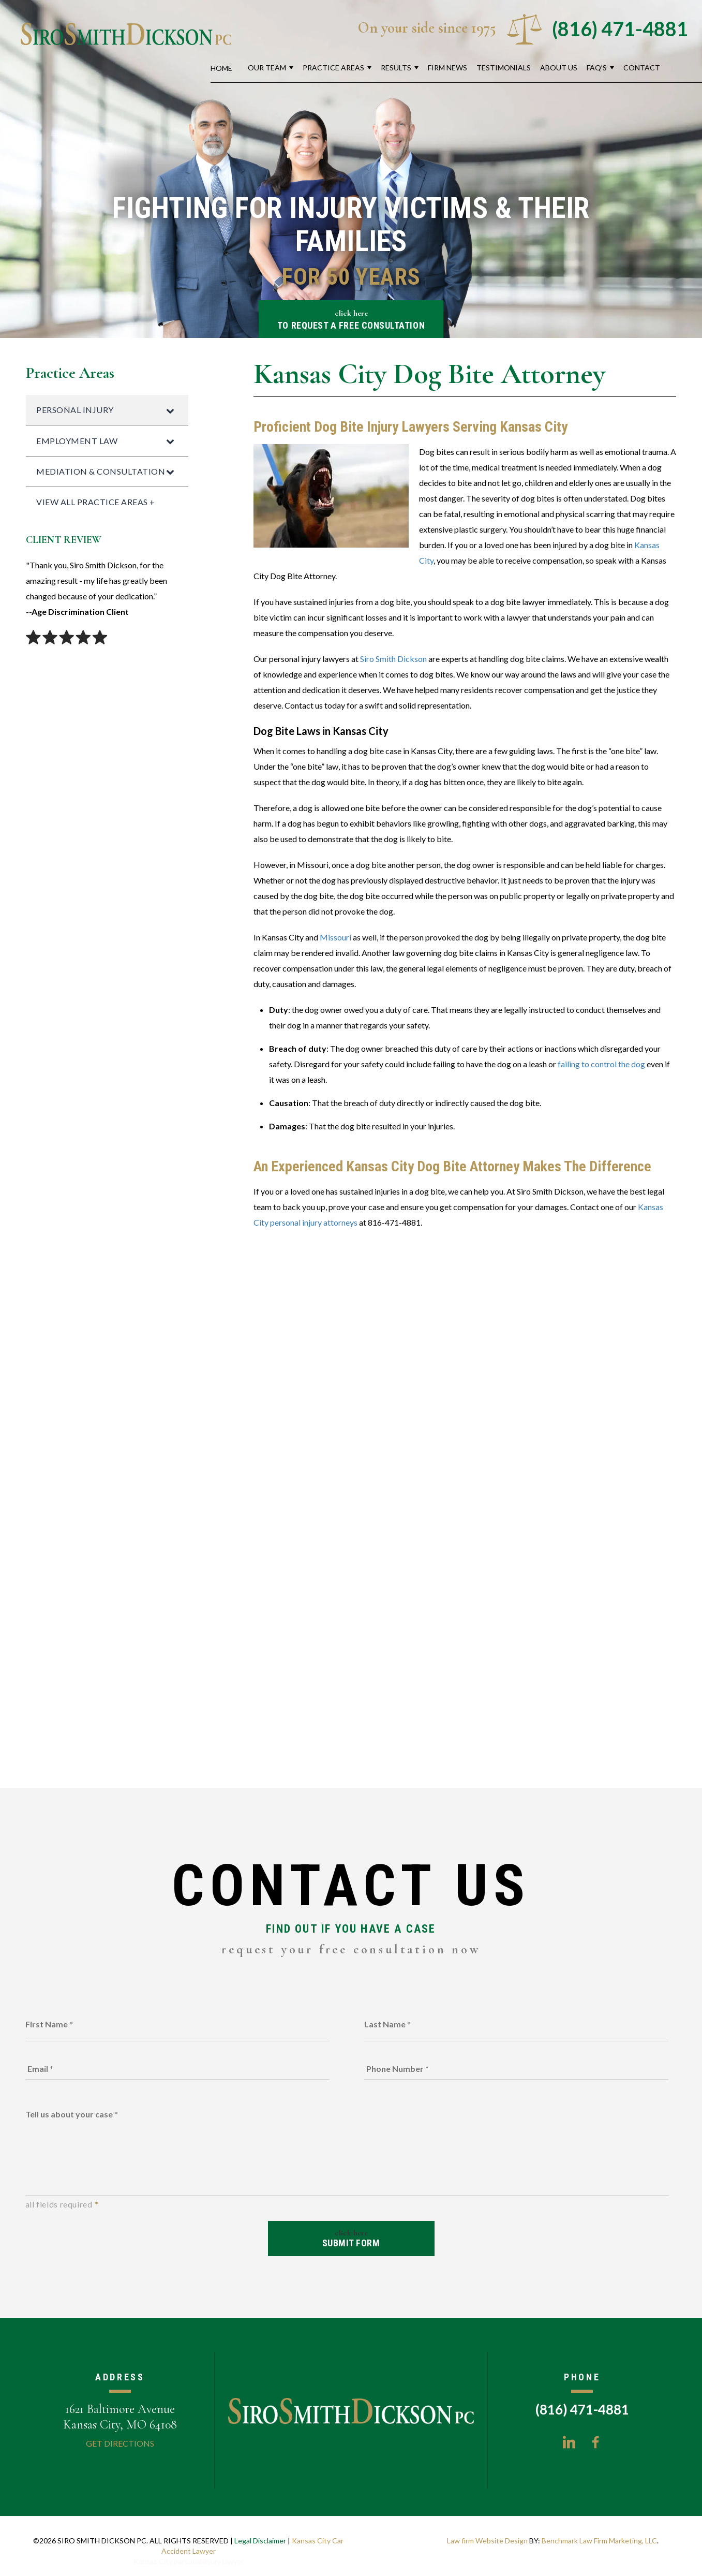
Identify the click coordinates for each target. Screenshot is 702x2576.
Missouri (335, 937)
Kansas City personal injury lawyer (188, 2561)
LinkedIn (569, 2442)
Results (396, 67)
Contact (641, 67)
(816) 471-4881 (620, 28)
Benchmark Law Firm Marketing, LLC (599, 2540)
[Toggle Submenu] (170, 410)
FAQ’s (597, 67)
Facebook (595, 2442)
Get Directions (120, 2443)
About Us (558, 67)
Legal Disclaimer (260, 2540)
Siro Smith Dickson (393, 659)
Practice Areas (333, 67)
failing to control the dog (601, 1064)
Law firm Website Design (487, 2540)
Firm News (447, 67)
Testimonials (503, 67)
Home (221, 68)
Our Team (267, 67)
